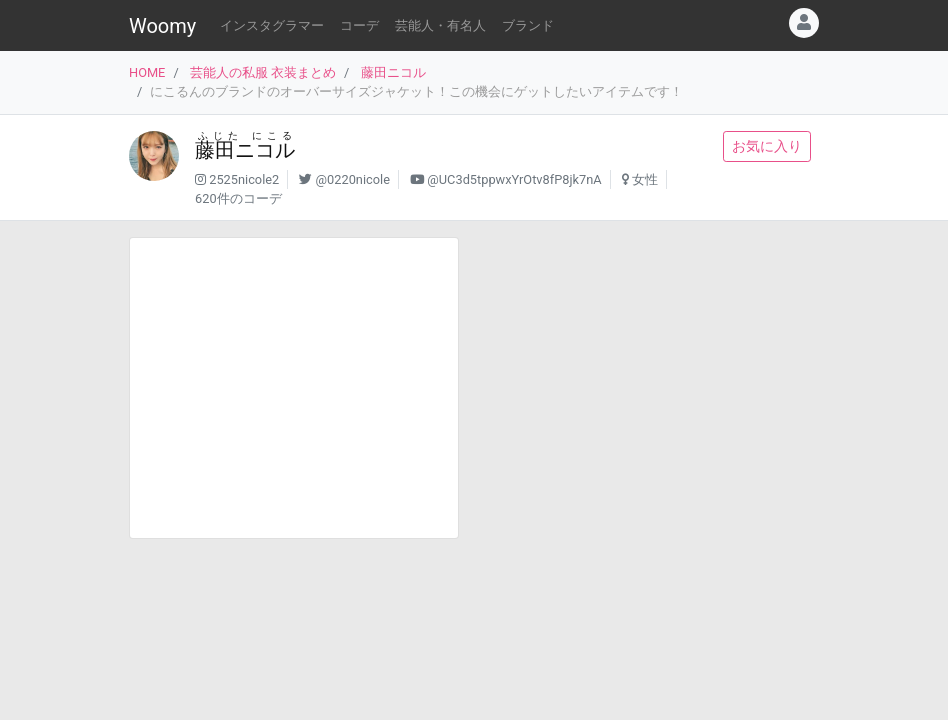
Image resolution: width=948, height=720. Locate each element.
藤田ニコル (393, 72)
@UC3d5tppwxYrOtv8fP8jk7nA (514, 179)
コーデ (359, 25)
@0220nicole (353, 179)
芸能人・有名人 (440, 25)
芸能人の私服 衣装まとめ (263, 72)
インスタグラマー (272, 25)
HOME (147, 72)
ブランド (528, 25)
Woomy (162, 26)
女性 (645, 179)
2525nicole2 (244, 179)
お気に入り (767, 146)
